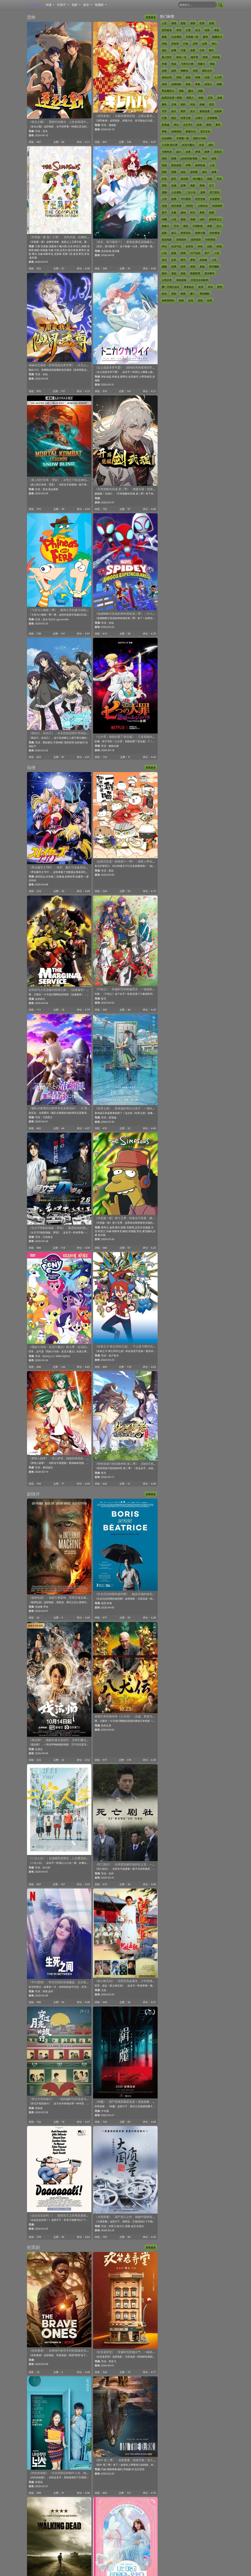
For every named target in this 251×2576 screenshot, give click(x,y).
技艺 (173, 178)
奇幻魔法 (198, 178)
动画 (207, 30)
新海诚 (165, 124)
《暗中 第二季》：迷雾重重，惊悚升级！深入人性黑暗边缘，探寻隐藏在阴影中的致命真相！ (154, 2460)
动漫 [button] (49, 5)
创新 (164, 232)
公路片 (199, 117)
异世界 (175, 43)
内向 (200, 246)
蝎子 (211, 50)
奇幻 (214, 43)
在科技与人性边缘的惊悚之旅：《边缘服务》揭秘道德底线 (66, 990)
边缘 (219, 97)
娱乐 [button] (86, 5)
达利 (202, 219)
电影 (183, 104)
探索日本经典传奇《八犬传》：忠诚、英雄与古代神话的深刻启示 (136, 1716)
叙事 (214, 172)
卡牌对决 (167, 151)
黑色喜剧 (176, 165)
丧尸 (207, 253)
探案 (211, 212)
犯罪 (202, 23)
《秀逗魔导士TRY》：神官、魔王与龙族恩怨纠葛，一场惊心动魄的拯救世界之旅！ (81, 867)
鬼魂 (202, 266)
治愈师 (218, 111)
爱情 (208, 124)
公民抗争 (167, 280)
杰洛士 (208, 84)
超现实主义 (215, 219)
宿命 (188, 84)
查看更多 (151, 17)
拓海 (199, 124)
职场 (219, 246)
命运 (164, 293)
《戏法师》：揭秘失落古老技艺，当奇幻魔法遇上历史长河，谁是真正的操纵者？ (80, 1740)
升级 (164, 43)
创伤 (183, 172)
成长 (164, 50)
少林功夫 (203, 205)
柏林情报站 (168, 300)
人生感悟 (176, 192)
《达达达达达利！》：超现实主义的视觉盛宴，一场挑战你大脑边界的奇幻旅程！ (80, 2215)
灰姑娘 (203, 259)
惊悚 (192, 23)
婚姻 (164, 266)
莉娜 (219, 84)
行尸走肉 (195, 253)
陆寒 (205, 57)
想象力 (201, 63)
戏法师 (184, 178)
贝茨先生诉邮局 (199, 280)
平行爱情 (186, 199)
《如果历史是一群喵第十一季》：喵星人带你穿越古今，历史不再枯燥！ (141, 861)
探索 (209, 178)
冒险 (212, 63)
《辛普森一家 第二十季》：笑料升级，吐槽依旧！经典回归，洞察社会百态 (76, 237)
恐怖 (31, 17)
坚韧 (211, 23)
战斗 (173, 111)
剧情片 (33, 1494)
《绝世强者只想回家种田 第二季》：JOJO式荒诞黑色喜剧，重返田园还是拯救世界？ (148, 1464)
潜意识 (218, 151)
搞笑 (173, 70)
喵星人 (190, 97)
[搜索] (197, 5)
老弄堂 (189, 246)
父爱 (188, 30)
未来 (188, 151)
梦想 (192, 259)
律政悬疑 (181, 280)
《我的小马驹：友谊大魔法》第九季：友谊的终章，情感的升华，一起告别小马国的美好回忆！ (89, 1347)
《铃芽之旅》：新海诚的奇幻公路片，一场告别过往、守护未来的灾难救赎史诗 (145, 1108)
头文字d (187, 124)
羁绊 (183, 111)
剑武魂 (216, 57)
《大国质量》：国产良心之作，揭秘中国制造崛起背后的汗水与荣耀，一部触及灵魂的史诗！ (154, 2217)
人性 (164, 23)
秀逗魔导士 (168, 90)
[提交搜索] (220, 5)
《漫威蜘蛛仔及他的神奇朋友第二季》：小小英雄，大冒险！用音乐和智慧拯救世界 (148, 614)
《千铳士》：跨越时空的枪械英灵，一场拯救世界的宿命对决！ (135, 989)
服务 (164, 104)
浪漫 (164, 205)
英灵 (211, 104)
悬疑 (183, 23)
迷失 (204, 172)
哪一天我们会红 (170, 287)
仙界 (204, 43)
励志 (173, 117)
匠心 (219, 226)
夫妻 (173, 212)
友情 (200, 287)
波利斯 (194, 172)
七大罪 (218, 77)
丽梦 (207, 151)
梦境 (197, 151)
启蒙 (200, 90)
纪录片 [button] (62, 5)
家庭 (164, 36)
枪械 (202, 104)
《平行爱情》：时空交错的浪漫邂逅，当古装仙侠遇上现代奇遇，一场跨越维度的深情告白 (86, 1982)
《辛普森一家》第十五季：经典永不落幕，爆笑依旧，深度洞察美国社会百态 (144, 1218)
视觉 (185, 226)
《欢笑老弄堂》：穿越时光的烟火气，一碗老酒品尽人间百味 (133, 2352)
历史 (210, 97)
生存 (173, 259)
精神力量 (200, 232)
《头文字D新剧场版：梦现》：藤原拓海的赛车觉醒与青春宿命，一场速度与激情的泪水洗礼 (87, 1228)
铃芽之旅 (186, 117)
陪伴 (164, 273)
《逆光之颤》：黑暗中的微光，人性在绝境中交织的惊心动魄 (67, 122)
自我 (207, 77)
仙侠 (31, 767)
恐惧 (178, 77)
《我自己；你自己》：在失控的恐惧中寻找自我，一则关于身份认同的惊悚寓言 (79, 733)
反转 (190, 300)
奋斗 (173, 232)
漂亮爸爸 (167, 30)
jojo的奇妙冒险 (189, 158)
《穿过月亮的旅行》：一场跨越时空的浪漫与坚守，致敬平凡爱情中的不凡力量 (79, 2099)
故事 (173, 50)
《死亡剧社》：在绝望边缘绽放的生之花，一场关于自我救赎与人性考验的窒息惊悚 (148, 1864)
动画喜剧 (176, 131)
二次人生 (191, 192)
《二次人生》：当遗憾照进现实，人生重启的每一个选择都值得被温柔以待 (76, 1858)
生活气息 (176, 246)
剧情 (173, 23)
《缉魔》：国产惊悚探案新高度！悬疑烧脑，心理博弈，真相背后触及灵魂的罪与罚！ (149, 2102)
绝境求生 (186, 232)
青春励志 (189, 287)
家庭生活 (191, 131)
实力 (192, 111)
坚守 (164, 212)
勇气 (183, 259)
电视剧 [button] (99, 5)
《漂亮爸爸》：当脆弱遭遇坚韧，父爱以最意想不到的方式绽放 (135, 116)
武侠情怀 (217, 205)
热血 (173, 63)
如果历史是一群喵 (172, 97)
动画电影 (176, 84)
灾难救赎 (212, 117)
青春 (197, 84)
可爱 (183, 50)
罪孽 (188, 165)
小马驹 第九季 (170, 145)
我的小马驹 (199, 138)
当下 (211, 185)
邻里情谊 (210, 239)
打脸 (185, 43)
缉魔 (164, 219)
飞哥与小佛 (187, 63)
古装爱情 (215, 199)
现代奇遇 (176, 205)
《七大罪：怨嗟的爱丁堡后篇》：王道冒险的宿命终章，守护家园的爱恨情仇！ (145, 737)
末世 (210, 287)
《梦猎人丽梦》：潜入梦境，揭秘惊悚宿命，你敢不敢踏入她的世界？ (73, 1458)
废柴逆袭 (205, 111)
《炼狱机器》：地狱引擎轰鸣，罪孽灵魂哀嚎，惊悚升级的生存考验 (72, 1598)
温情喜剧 (196, 239)
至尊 (195, 43)
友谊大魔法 (188, 145)
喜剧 (216, 30)
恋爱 (192, 50)
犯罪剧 (33, 2247)
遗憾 (164, 192)
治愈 (209, 246)
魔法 (190, 90)
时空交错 (200, 199)
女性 (164, 178)
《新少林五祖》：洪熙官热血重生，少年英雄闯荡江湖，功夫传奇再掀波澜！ (144, 1981)
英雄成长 (181, 239)
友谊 (201, 145)
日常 (202, 50)
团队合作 (207, 70)
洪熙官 (189, 205)
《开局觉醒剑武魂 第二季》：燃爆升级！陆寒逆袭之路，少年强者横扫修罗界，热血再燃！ (153, 489)
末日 (164, 259)
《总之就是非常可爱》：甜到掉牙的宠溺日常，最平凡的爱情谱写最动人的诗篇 (145, 367)
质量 (209, 226)
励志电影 (167, 239)
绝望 (192, 266)
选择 (202, 192)
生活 (197, 30)
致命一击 (181, 57)
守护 (164, 111)
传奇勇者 (215, 232)
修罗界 (194, 57)
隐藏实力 (217, 36)
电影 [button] (75, 5)
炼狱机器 (200, 165)
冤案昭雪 (195, 273)
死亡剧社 (215, 192)
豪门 (192, 293)
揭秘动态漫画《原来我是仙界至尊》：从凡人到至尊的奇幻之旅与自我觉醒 (76, 365)
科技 (192, 104)
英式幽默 (214, 266)
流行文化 (205, 131)
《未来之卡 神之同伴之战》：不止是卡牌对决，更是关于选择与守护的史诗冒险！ (147, 1346)
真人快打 (167, 57)
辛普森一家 (192, 36)
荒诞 (164, 165)
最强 (205, 36)
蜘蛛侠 (184, 70)
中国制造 (198, 226)
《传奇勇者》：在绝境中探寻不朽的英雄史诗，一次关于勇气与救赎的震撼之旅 (79, 2351)
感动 (183, 212)
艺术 (176, 226)
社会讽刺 (176, 36)
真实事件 (210, 273)
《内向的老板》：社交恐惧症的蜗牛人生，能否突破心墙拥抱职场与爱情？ (76, 2473)
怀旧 (164, 246)
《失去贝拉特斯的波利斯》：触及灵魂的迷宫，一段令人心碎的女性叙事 (141, 1594)
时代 (192, 212)
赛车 (218, 124)
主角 (173, 104)
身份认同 (167, 77)
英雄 (202, 185)
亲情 (178, 30)
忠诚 (173, 185)
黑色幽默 (205, 293)
